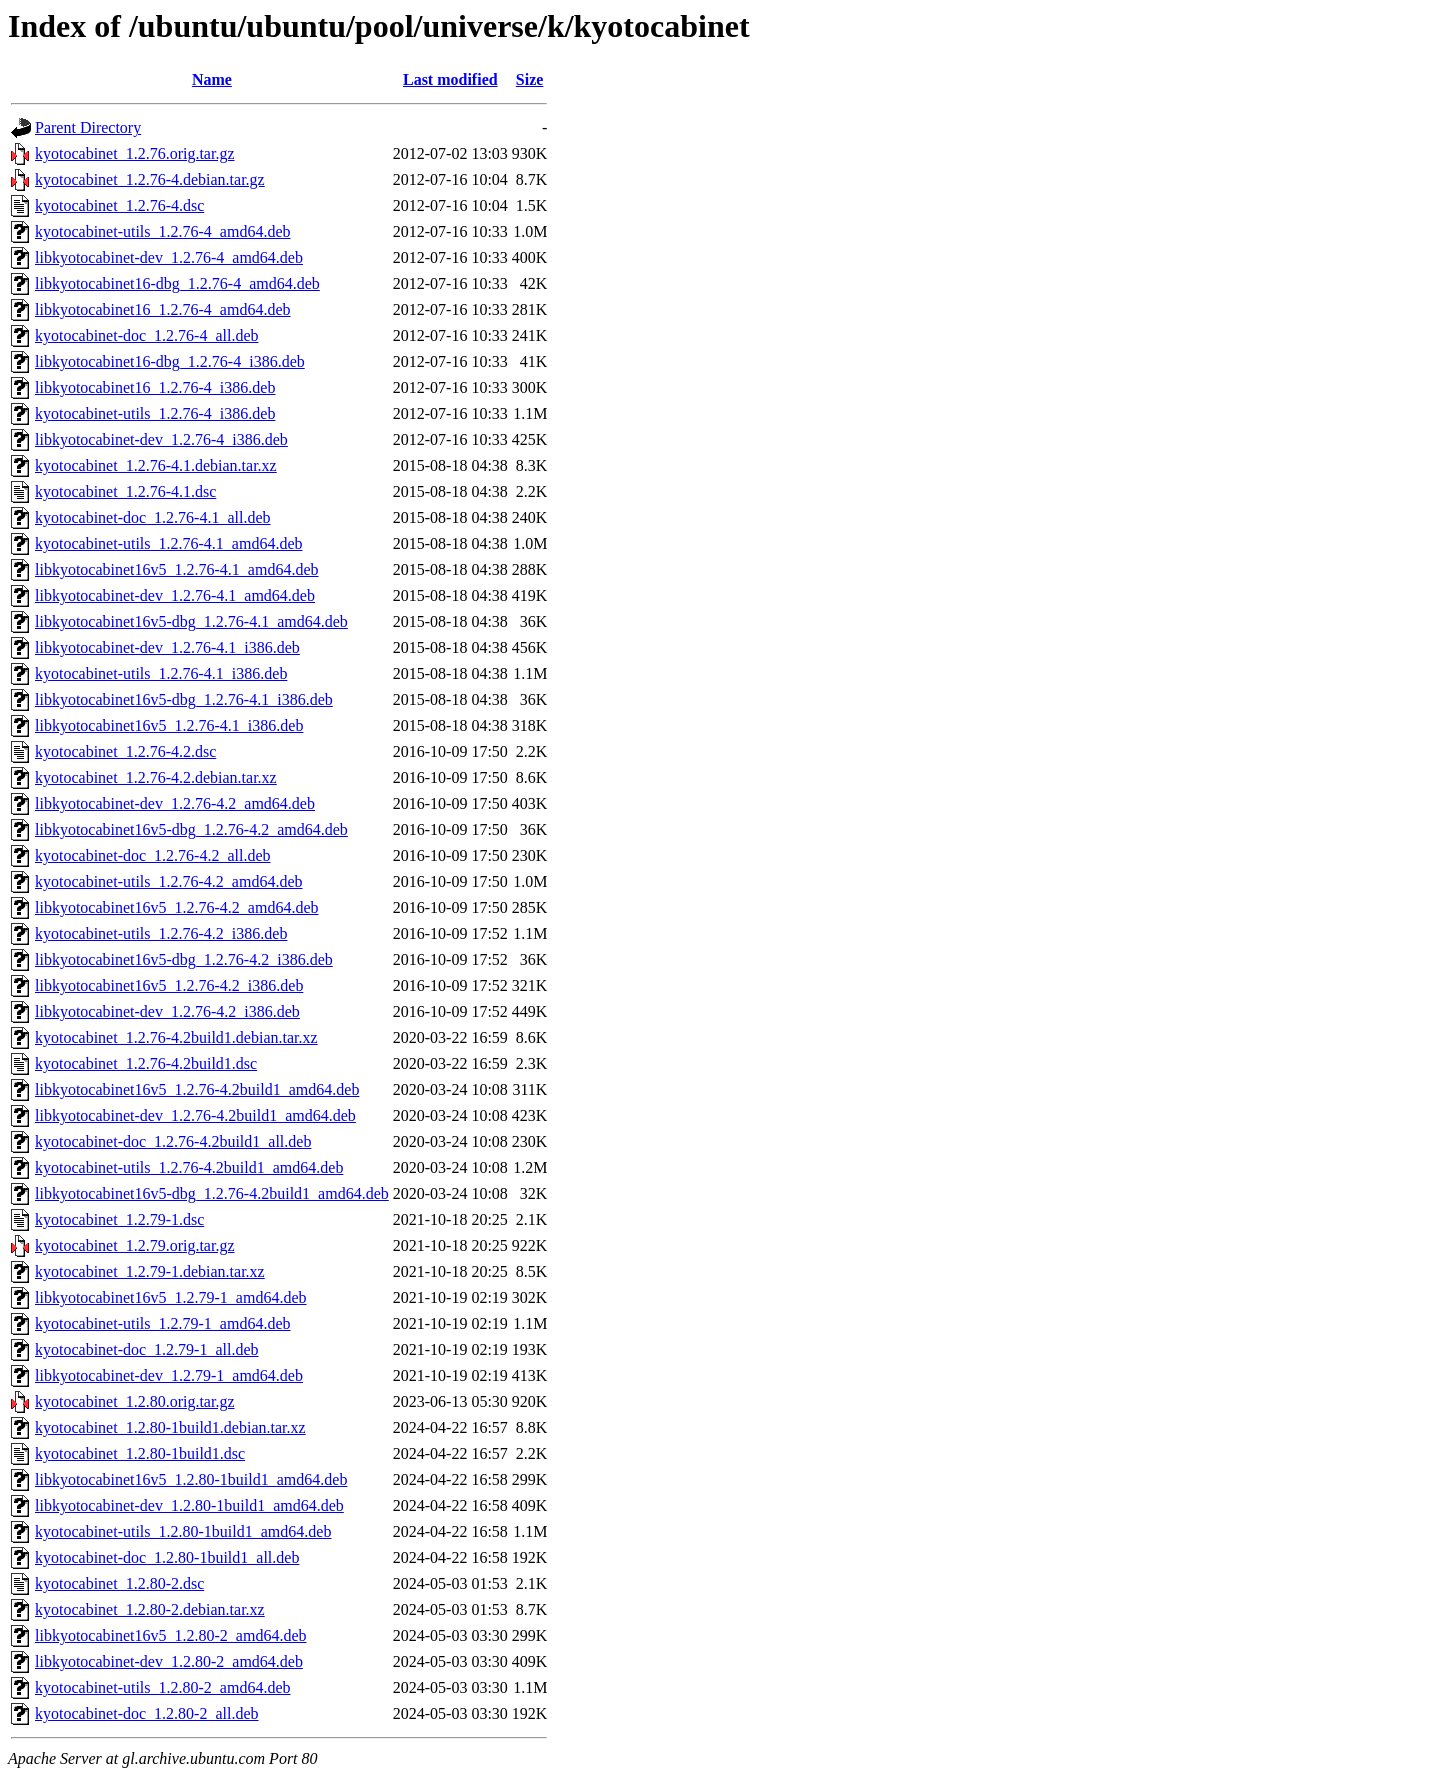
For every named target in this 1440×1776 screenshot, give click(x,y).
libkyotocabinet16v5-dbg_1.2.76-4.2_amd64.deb (191, 829)
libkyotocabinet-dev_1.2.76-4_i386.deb (161, 439)
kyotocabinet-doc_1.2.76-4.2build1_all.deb (173, 1141)
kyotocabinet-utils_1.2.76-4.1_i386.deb (161, 673)
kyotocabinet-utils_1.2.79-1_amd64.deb (163, 1323)
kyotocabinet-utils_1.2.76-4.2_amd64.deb (169, 881)
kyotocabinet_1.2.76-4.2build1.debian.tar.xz (176, 1037)
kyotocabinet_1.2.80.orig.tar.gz (135, 1401)
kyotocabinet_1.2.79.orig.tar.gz (135, 1245)
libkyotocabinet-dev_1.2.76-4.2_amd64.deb (175, 803)
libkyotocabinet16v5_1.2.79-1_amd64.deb (171, 1297)
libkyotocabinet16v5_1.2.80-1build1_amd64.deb (191, 1479)
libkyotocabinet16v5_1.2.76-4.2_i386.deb (169, 985)
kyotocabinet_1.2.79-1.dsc (119, 1219)
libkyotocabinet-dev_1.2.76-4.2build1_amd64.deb (195, 1115)
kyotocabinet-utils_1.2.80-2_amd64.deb (163, 1687)
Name (212, 79)
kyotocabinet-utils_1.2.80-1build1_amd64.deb (183, 1531)
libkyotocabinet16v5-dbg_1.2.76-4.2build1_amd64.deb (212, 1193)
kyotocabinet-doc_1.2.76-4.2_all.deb (153, 855)
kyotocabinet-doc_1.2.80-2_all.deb (147, 1713)
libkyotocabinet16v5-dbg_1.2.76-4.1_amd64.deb (191, 621)
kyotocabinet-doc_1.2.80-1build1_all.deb (167, 1557)
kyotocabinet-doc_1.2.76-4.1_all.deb (153, 517)
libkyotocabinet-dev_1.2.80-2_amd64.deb (169, 1661)
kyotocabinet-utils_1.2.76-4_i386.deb (155, 413)
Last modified (450, 79)
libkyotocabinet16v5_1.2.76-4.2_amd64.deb (177, 907)
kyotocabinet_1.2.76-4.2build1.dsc (146, 1063)
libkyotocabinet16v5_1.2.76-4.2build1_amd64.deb (197, 1089)
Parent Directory (88, 127)
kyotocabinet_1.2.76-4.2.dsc (125, 751)
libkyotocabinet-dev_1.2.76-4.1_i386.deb (167, 647)
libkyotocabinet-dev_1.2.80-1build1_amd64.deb (189, 1505)
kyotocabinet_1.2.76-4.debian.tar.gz (150, 179)
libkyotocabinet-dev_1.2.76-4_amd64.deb (169, 257)
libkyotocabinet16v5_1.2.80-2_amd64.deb (171, 1635)
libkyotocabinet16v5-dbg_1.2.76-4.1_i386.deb (184, 699)
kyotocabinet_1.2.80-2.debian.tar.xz (150, 1609)
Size (530, 79)
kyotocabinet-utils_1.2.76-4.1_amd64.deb (169, 543)
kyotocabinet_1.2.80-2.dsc (119, 1583)
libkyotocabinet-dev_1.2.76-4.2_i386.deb (167, 1011)
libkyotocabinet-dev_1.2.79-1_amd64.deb (169, 1375)
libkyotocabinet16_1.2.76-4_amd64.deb (163, 309)
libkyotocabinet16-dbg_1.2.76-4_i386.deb (170, 361)
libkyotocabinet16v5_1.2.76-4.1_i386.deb (169, 725)
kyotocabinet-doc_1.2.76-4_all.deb (147, 335)
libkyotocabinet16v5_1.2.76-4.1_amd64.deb (177, 569)
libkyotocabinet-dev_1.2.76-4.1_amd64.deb (175, 595)
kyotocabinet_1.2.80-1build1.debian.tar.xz (170, 1427)
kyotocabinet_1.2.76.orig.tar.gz (135, 153)
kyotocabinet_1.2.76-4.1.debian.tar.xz (156, 465)
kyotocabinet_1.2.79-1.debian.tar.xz (150, 1271)
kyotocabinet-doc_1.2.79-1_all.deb (147, 1349)
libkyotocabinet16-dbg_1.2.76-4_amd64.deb (177, 283)
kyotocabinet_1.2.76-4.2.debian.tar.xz (156, 777)
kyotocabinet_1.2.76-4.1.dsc (125, 491)
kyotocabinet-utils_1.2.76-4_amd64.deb (163, 231)
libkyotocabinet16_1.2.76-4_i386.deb (155, 387)
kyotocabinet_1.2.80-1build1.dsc (140, 1453)
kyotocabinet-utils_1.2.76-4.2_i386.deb (161, 933)
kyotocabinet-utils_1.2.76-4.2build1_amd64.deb (189, 1167)
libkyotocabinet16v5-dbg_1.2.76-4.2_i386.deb (184, 959)
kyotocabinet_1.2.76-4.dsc (119, 205)
